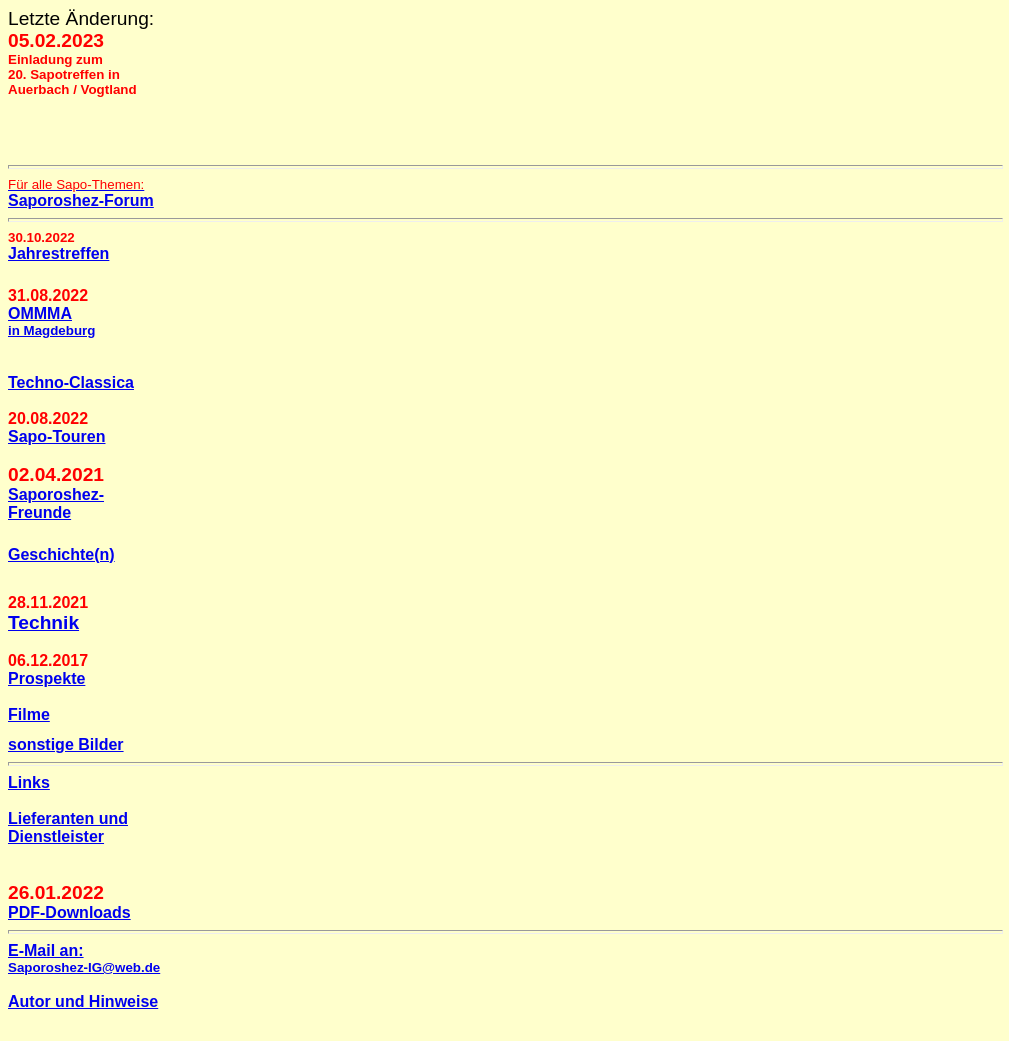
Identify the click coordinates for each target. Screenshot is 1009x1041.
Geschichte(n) (61, 554)
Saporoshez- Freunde (56, 503)
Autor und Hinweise (83, 1001)
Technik (43, 622)
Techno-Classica (71, 382)
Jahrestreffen (58, 253)
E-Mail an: (46, 950)
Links (29, 782)
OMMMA (51, 321)
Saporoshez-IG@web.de (84, 967)
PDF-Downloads (69, 912)
